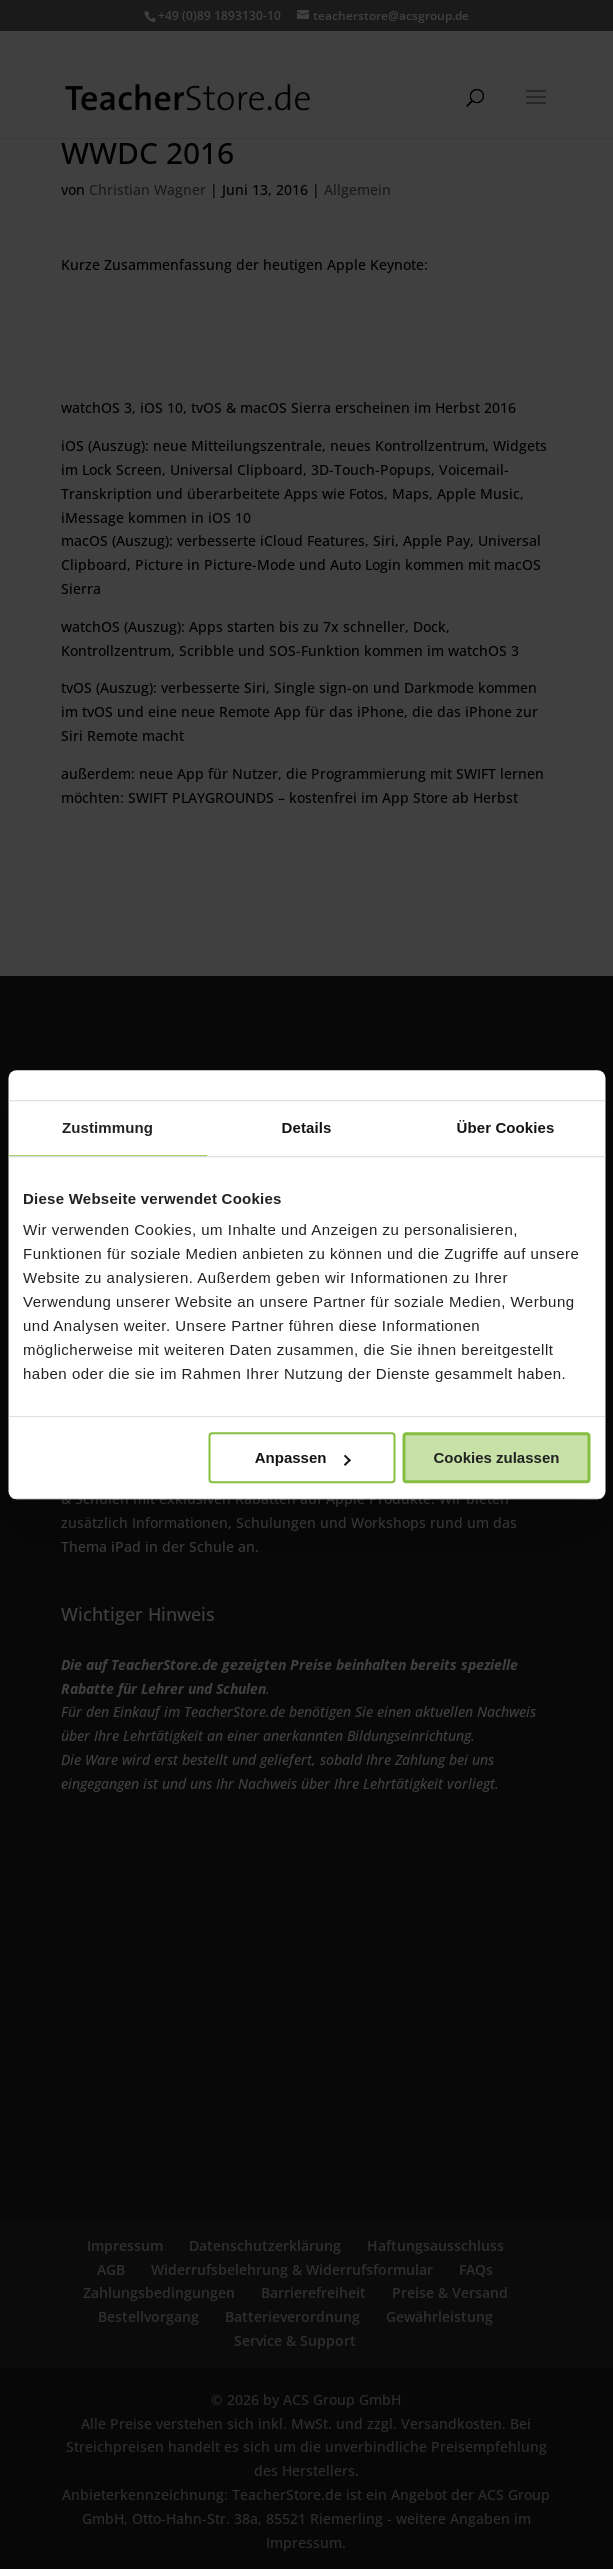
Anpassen (303, 1457)
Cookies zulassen (497, 1457)
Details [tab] (307, 1127)
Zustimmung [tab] (107, 1127)
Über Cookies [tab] (506, 1127)
